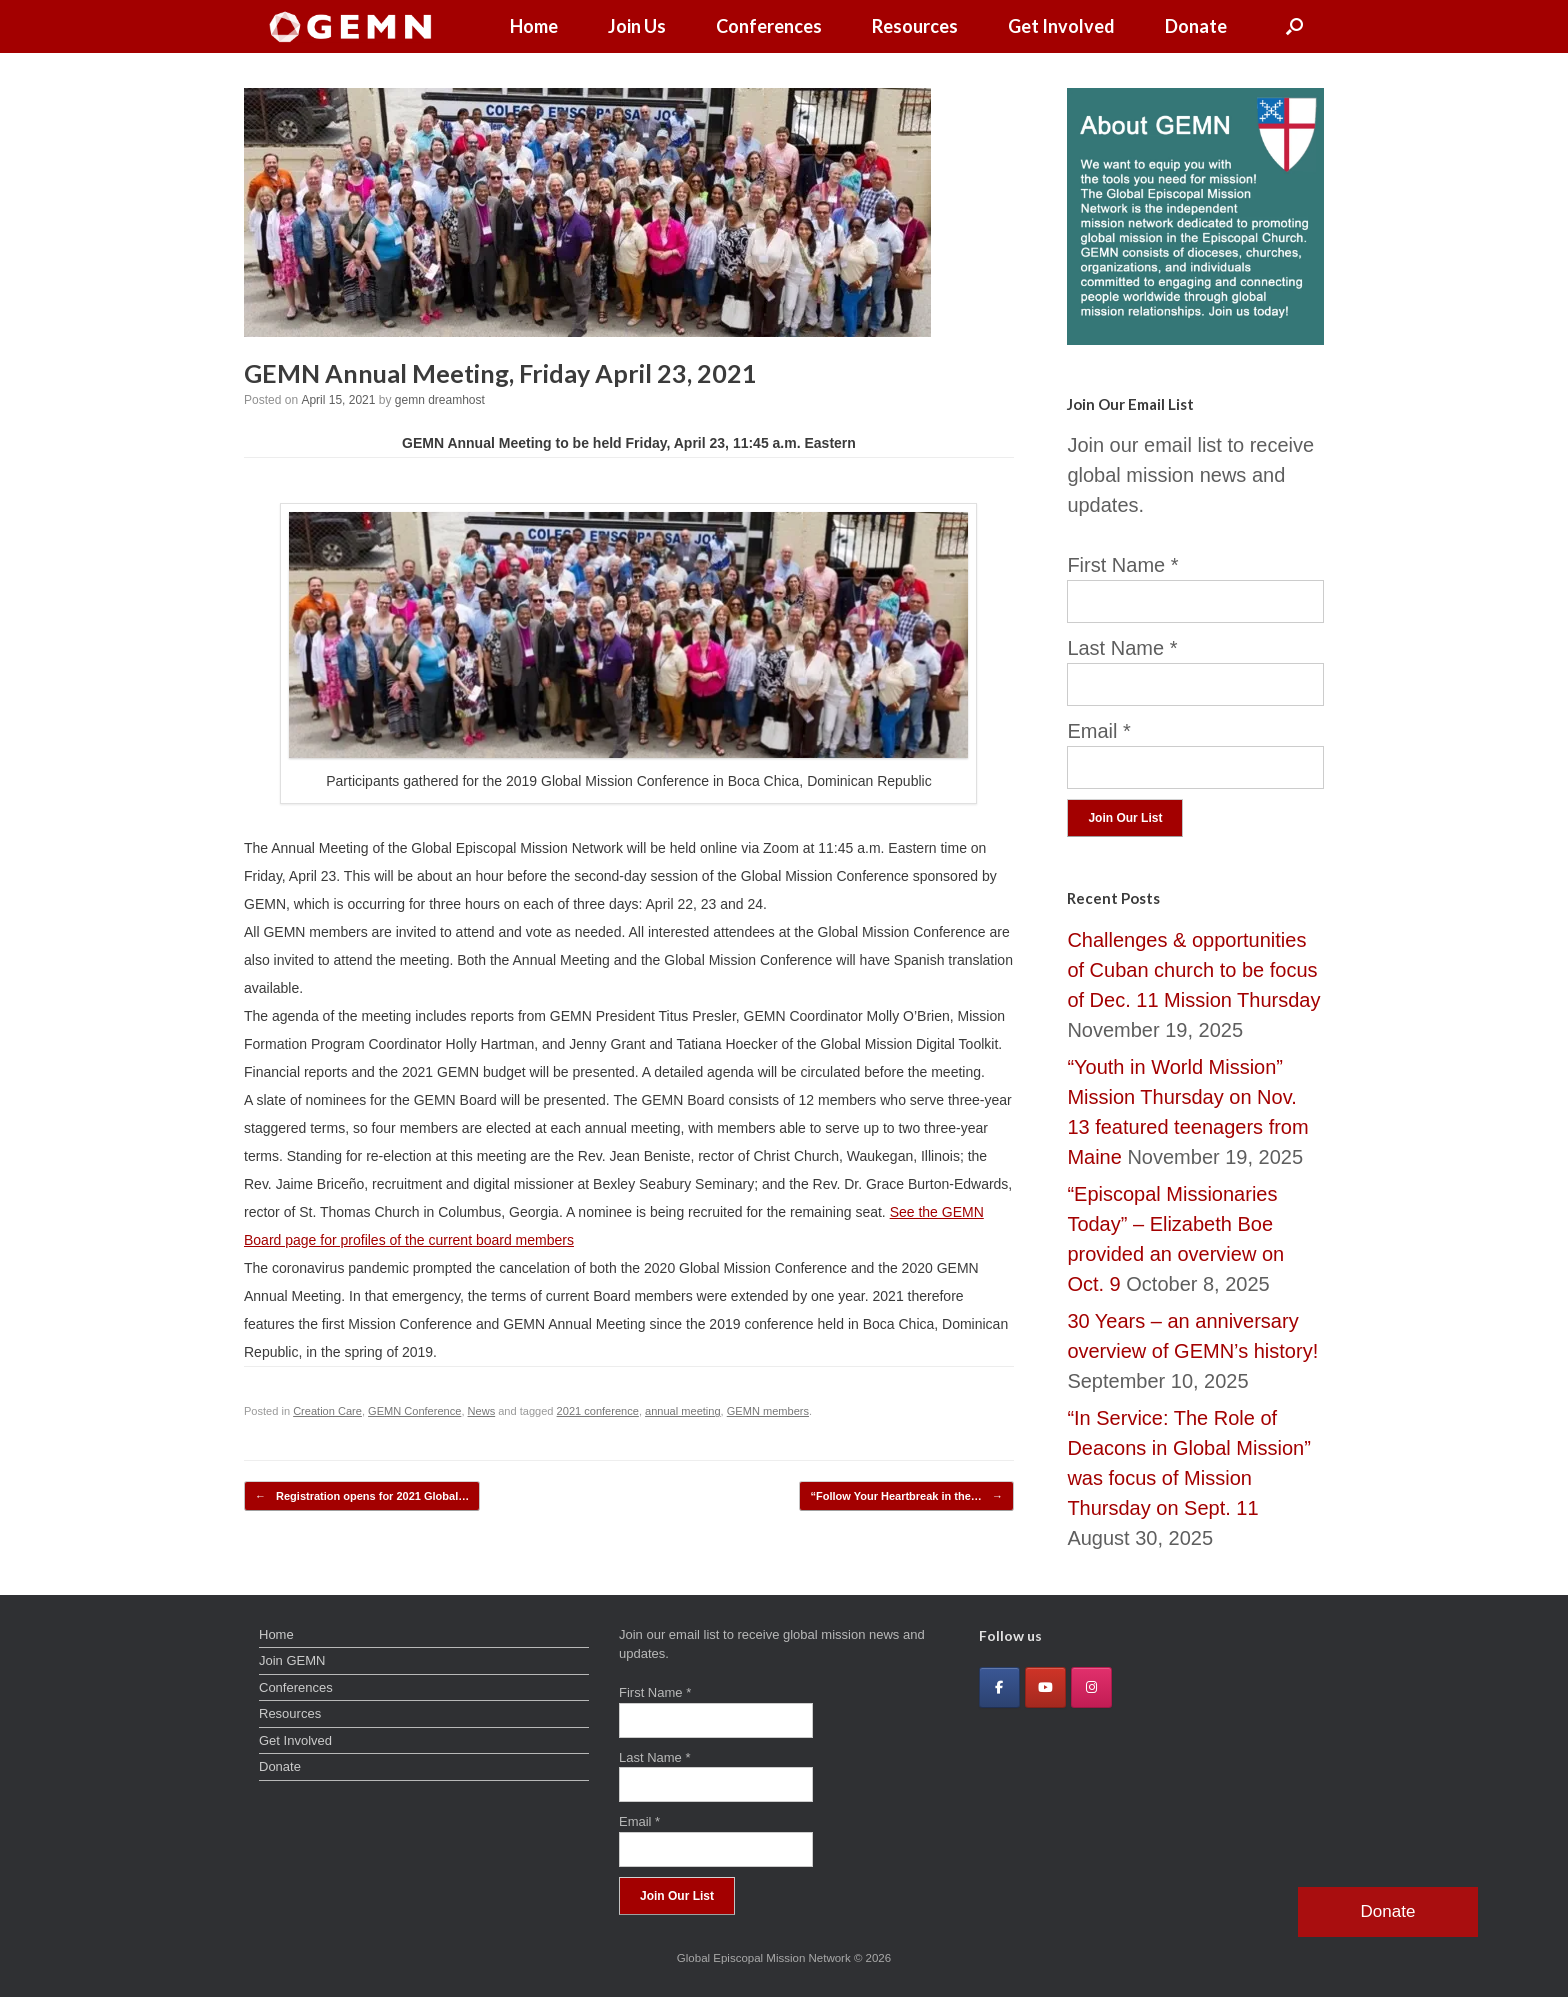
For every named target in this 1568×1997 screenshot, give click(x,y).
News (482, 1411)
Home (534, 26)
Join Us (637, 26)
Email (1098, 731)
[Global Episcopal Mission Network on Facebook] (999, 1687)
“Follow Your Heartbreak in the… (906, 1496)
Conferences (769, 26)
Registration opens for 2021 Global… (362, 1496)
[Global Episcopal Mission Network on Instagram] (1091, 1687)
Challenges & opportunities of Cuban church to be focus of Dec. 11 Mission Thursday (1193, 970)
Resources (915, 26)
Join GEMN (292, 1660)
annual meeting (683, 1411)
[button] (1294, 26)
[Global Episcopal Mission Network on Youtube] (1045, 1687)
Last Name (1122, 648)
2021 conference (598, 1411)
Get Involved (1061, 26)
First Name (1122, 565)
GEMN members (768, 1411)
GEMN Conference (414, 1411)
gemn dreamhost (440, 400)
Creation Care (327, 1411)
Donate (1196, 26)
